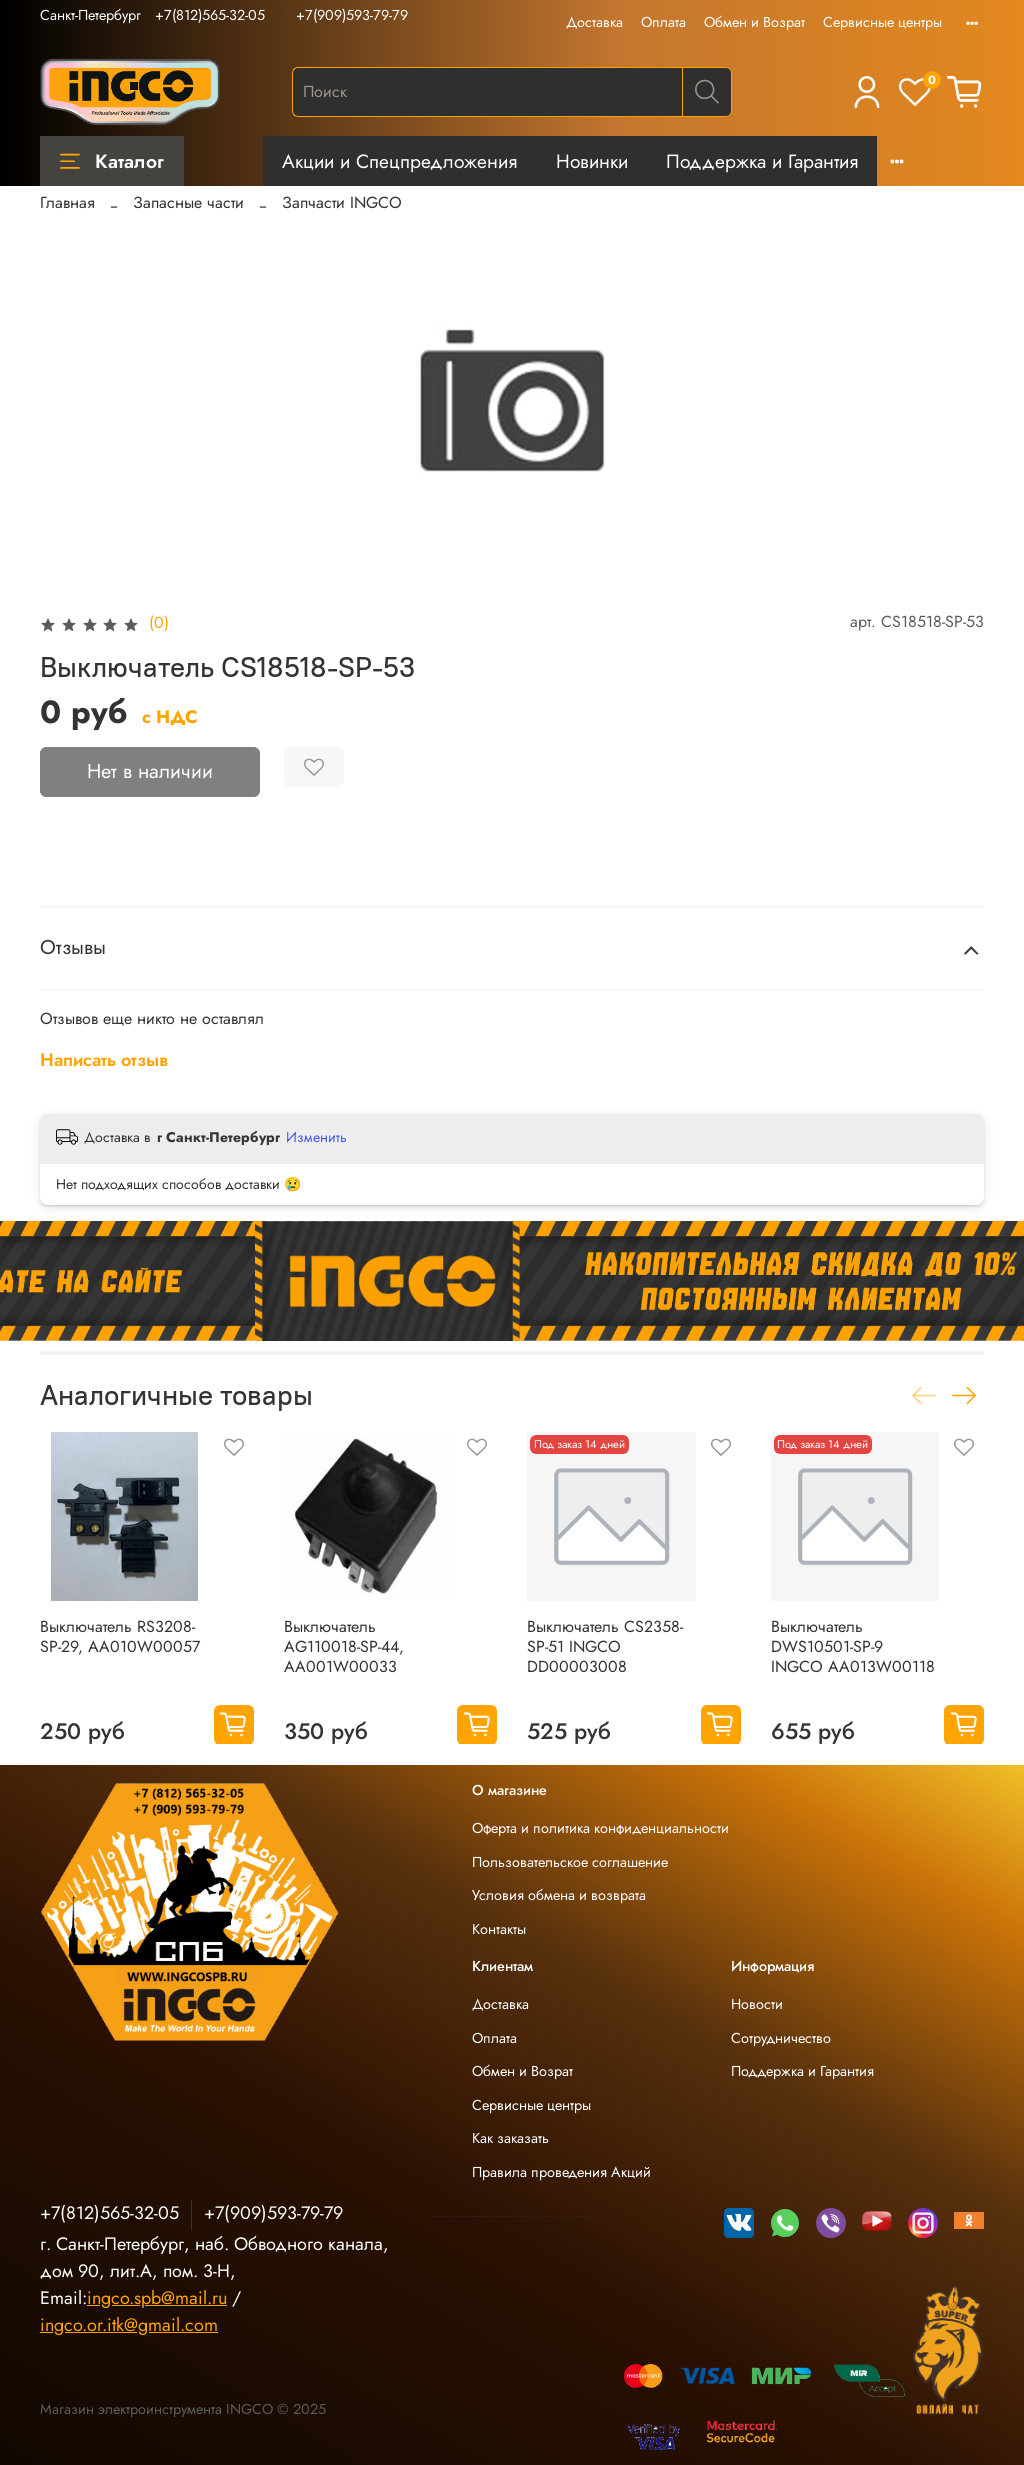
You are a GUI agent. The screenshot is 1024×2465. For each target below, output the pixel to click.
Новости (757, 2004)
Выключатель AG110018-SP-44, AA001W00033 (344, 1645)
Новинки (592, 161)
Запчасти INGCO (342, 202)
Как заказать (510, 2138)
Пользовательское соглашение (570, 1862)
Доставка (594, 22)
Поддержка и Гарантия (762, 161)
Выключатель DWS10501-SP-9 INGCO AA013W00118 (853, 1645)
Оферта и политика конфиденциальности (600, 1828)
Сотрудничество (781, 2038)
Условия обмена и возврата (559, 1895)
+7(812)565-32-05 (210, 15)
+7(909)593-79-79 (352, 15)
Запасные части (188, 202)
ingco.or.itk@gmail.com (129, 2325)
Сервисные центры (882, 22)
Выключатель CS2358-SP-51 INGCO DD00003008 (605, 1645)
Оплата (663, 22)
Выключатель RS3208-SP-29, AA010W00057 (120, 1635)
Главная (67, 202)
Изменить (316, 1137)
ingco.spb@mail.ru (157, 2298)
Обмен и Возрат (754, 22)
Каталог (112, 161)
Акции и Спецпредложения (399, 161)
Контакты (499, 1929)
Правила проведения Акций (561, 2172)
